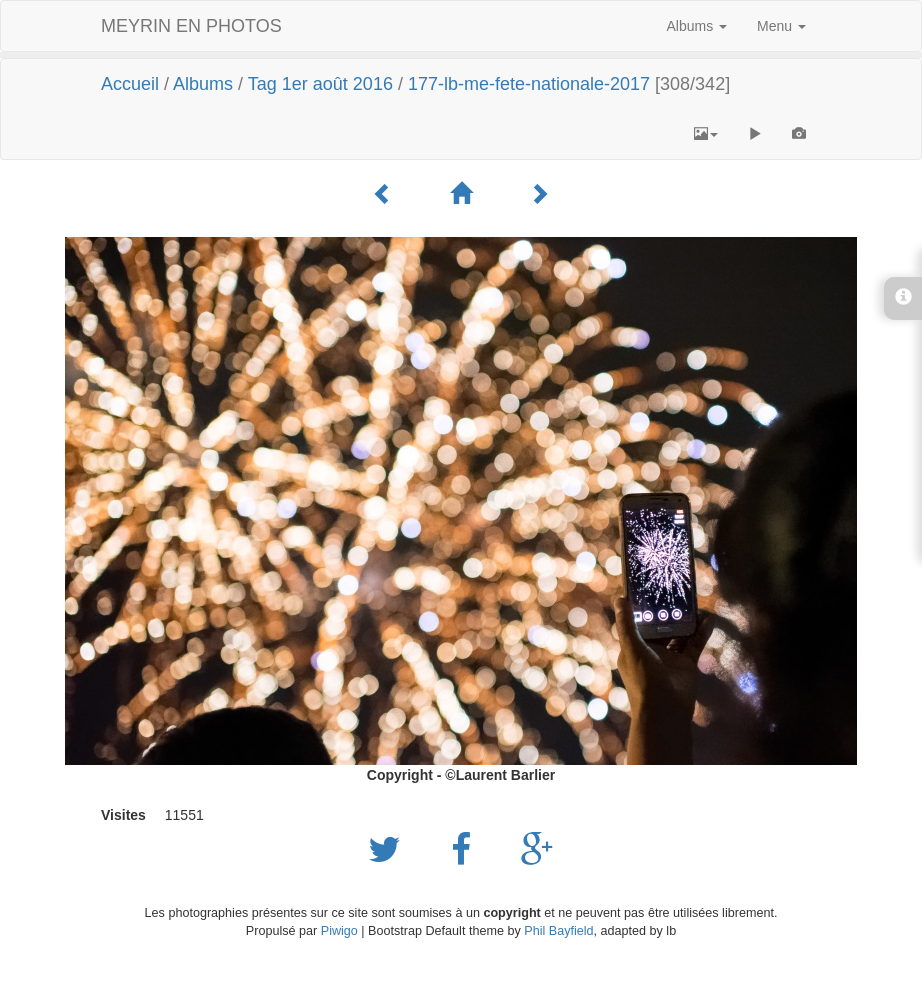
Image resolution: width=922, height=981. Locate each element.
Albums (697, 26)
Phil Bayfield (558, 931)
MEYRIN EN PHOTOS (191, 26)
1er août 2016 (337, 84)
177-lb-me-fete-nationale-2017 (529, 84)
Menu (781, 26)
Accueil (130, 84)
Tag (262, 84)
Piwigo (339, 931)
